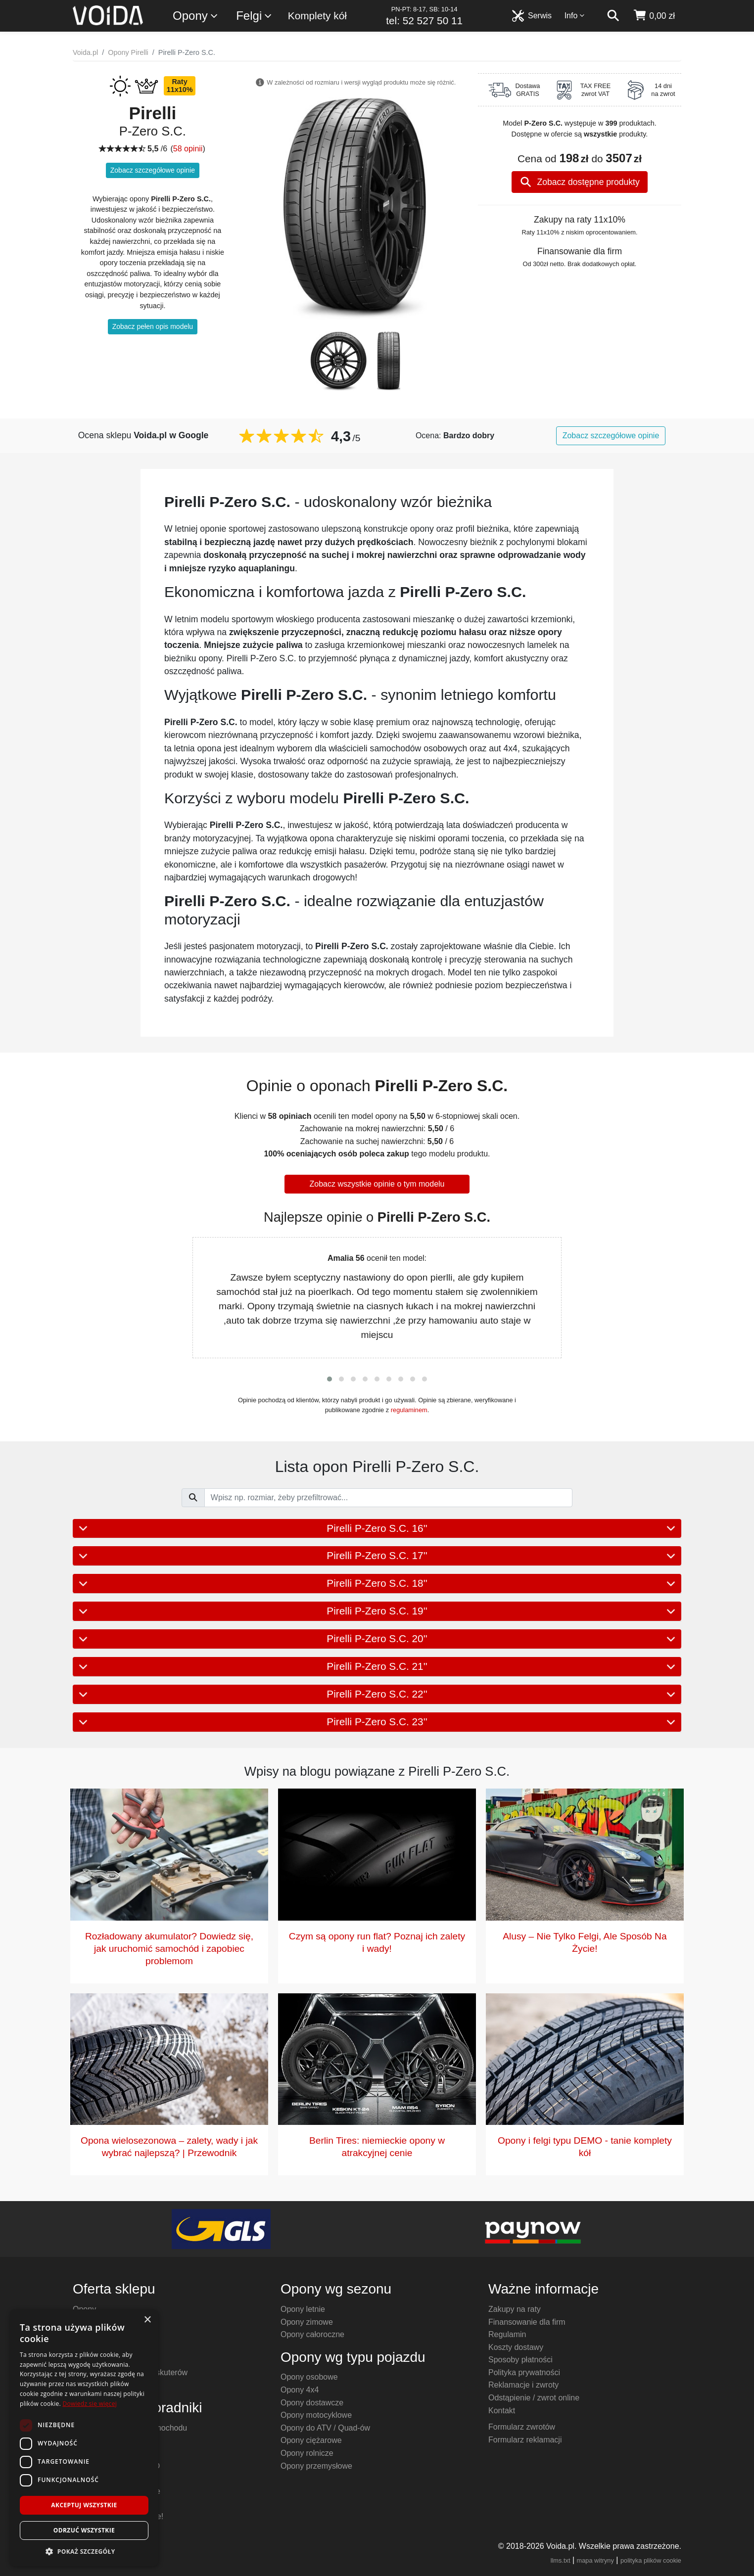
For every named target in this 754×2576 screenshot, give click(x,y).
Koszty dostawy (515, 2347)
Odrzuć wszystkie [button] (84, 2530)
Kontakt (501, 2410)
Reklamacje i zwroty (523, 2385)
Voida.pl (85, 52)
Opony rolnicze (307, 2453)
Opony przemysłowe (316, 2466)
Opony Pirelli (128, 52)
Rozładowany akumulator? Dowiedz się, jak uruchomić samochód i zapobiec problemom (169, 1948)
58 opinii (188, 148)
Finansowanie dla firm (527, 2322)
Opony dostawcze (312, 2402)
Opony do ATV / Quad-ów (325, 2428)
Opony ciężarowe (311, 2440)
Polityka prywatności (524, 2372)
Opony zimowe (307, 2322)
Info (575, 15)
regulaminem (409, 1410)
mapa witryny (595, 2560)
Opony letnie (303, 2309)
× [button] (147, 2320)
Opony (196, 16)
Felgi (254, 16)
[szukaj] (613, 16)
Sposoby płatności (520, 2359)
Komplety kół (317, 15)
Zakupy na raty (514, 2309)
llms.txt (560, 2560)
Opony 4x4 (300, 2390)
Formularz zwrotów (521, 2427)
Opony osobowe (309, 2377)
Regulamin (507, 2334)
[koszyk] (653, 16)
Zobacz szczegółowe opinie (152, 170)
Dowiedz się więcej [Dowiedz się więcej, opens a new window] (89, 2403)
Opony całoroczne (312, 2334)
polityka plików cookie (650, 2560)
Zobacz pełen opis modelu (152, 326)
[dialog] (84, 2437)
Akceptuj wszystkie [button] (84, 2505)
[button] (329, 1379)
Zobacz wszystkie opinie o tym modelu (377, 1184)
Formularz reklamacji (525, 2440)
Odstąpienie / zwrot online (533, 2397)
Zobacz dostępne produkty (579, 182)
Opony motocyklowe (316, 2415)
